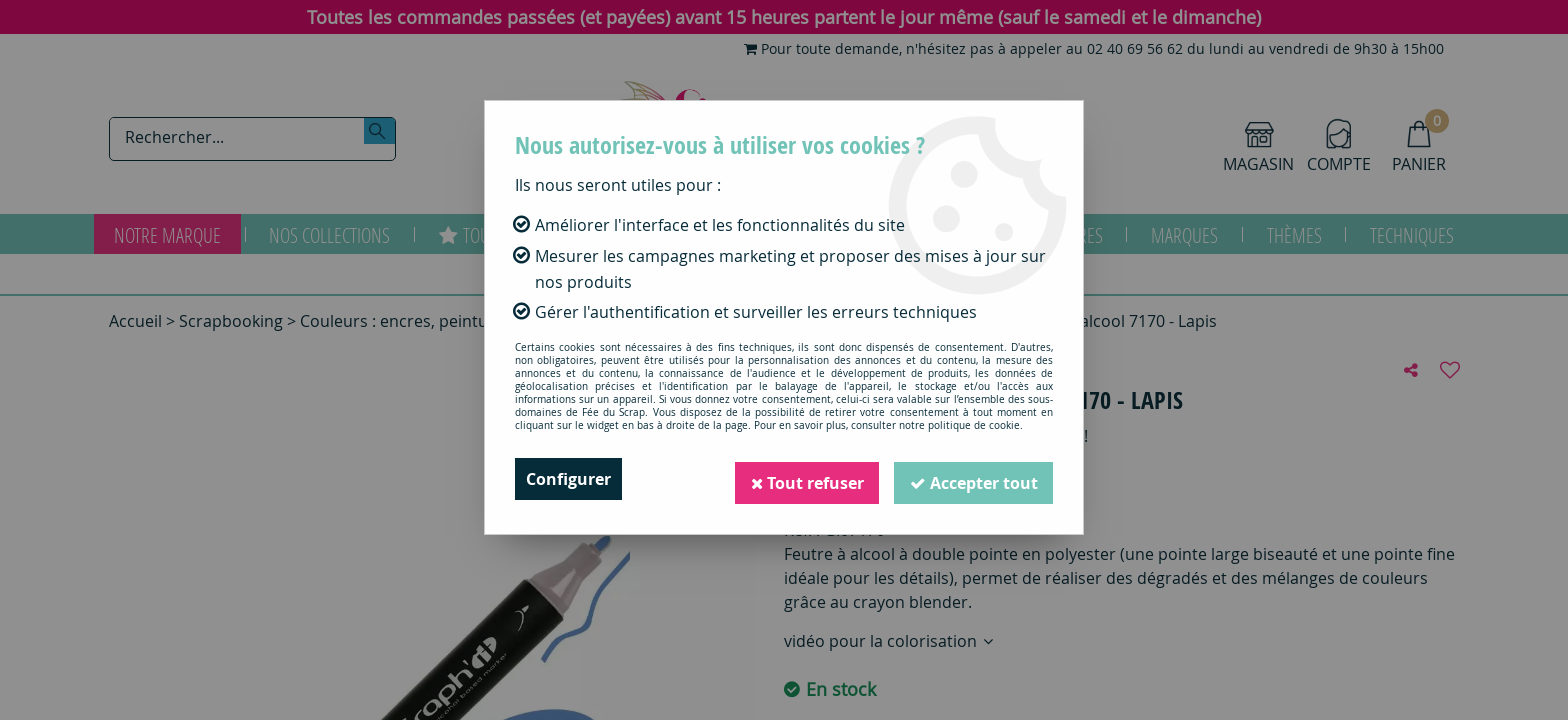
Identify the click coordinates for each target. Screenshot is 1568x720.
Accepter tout (973, 479)
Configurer (568, 479)
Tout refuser (805, 479)
